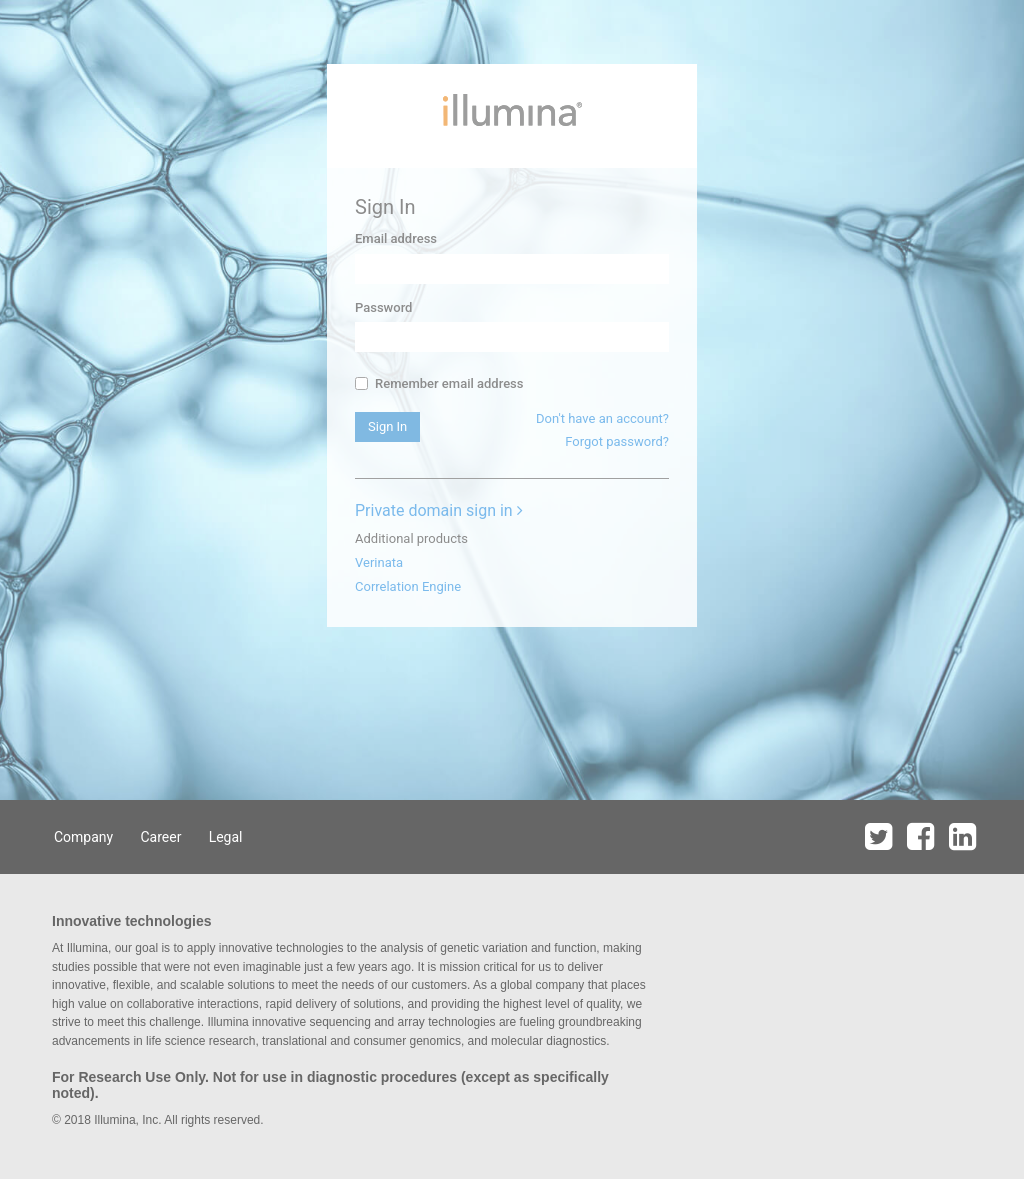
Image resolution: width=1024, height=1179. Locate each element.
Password (383, 307)
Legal (226, 837)
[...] (361, 383)
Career (160, 837)
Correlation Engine (408, 586)
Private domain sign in (439, 510)
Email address (396, 238)
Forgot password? (617, 441)
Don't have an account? (602, 418)
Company (83, 837)
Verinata (379, 562)
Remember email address (439, 383)
